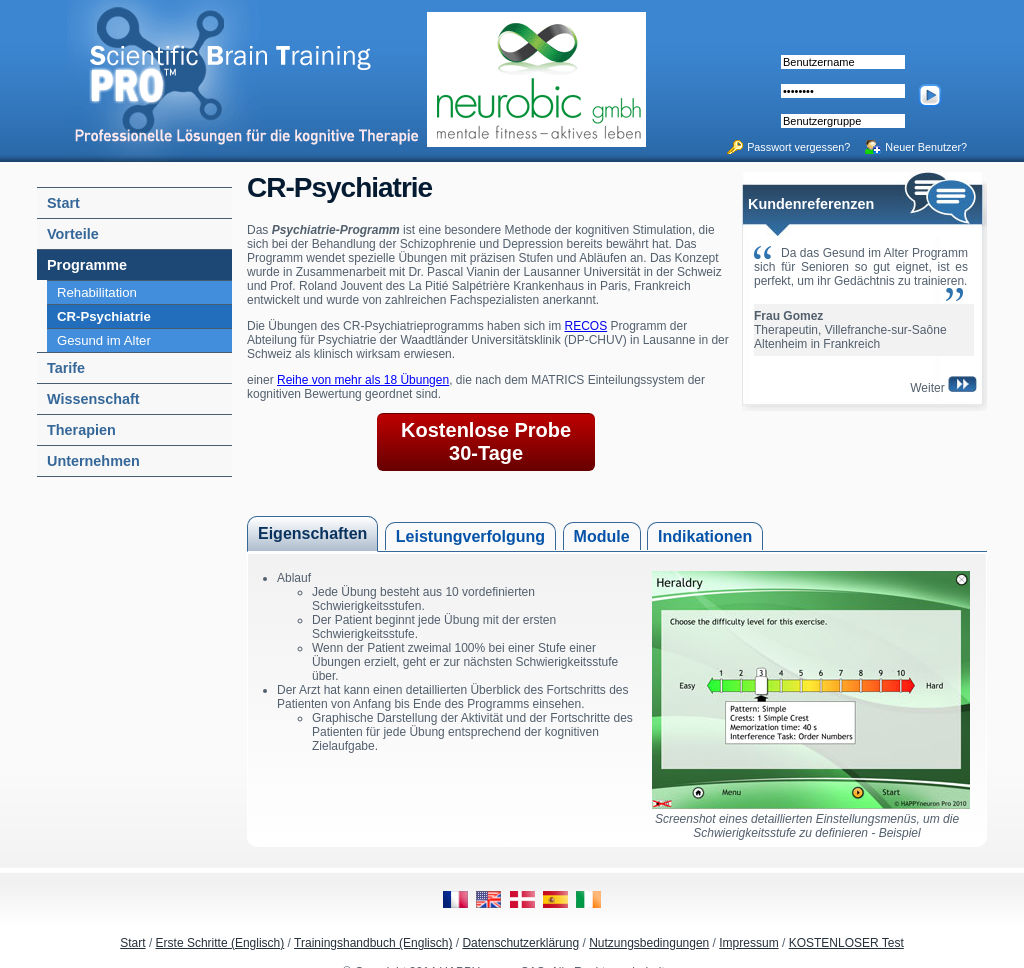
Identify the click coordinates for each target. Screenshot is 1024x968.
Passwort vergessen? (798, 147)
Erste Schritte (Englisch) (220, 943)
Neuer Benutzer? (926, 147)
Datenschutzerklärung (520, 943)
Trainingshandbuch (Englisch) (373, 943)
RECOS (585, 326)
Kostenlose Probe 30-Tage (486, 441)
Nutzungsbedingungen (649, 943)
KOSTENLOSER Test (846, 943)
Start (132, 943)
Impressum (748, 943)
